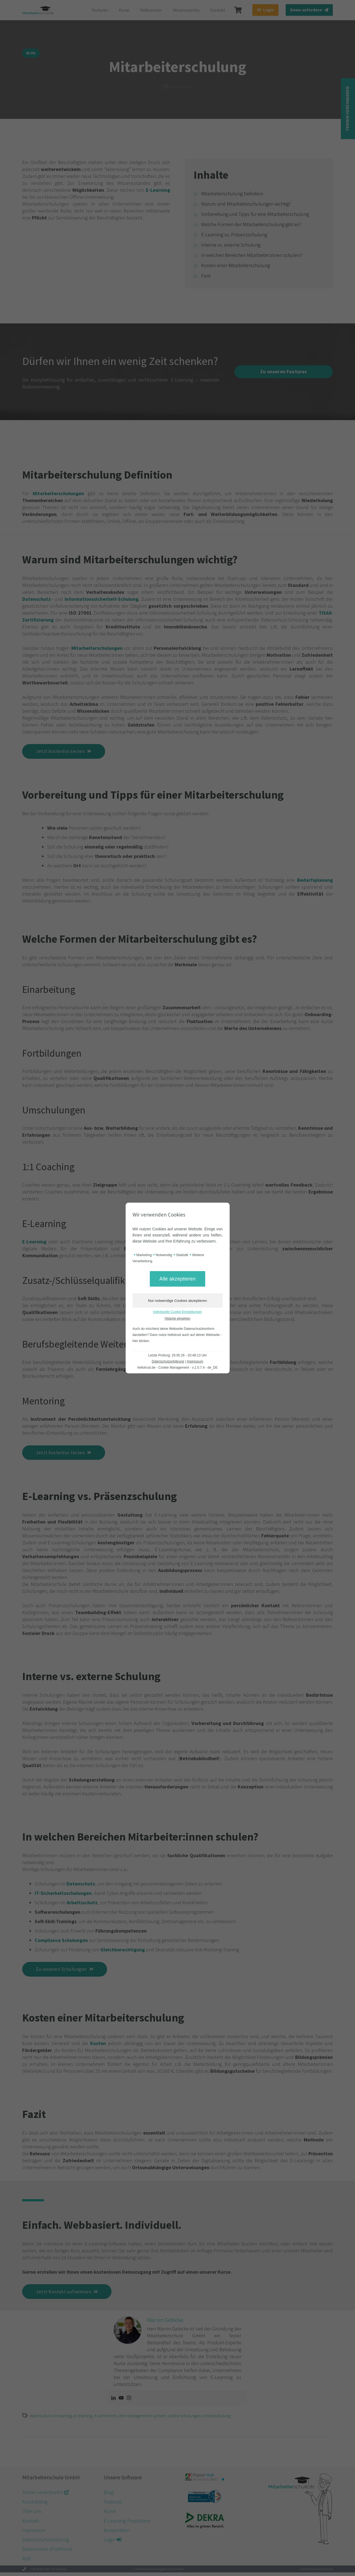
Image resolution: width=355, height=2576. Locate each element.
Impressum (195, 1361)
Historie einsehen (178, 1318)
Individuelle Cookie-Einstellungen (177, 1312)
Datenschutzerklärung (168, 1361)
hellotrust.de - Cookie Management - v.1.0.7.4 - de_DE (177, 1367)
